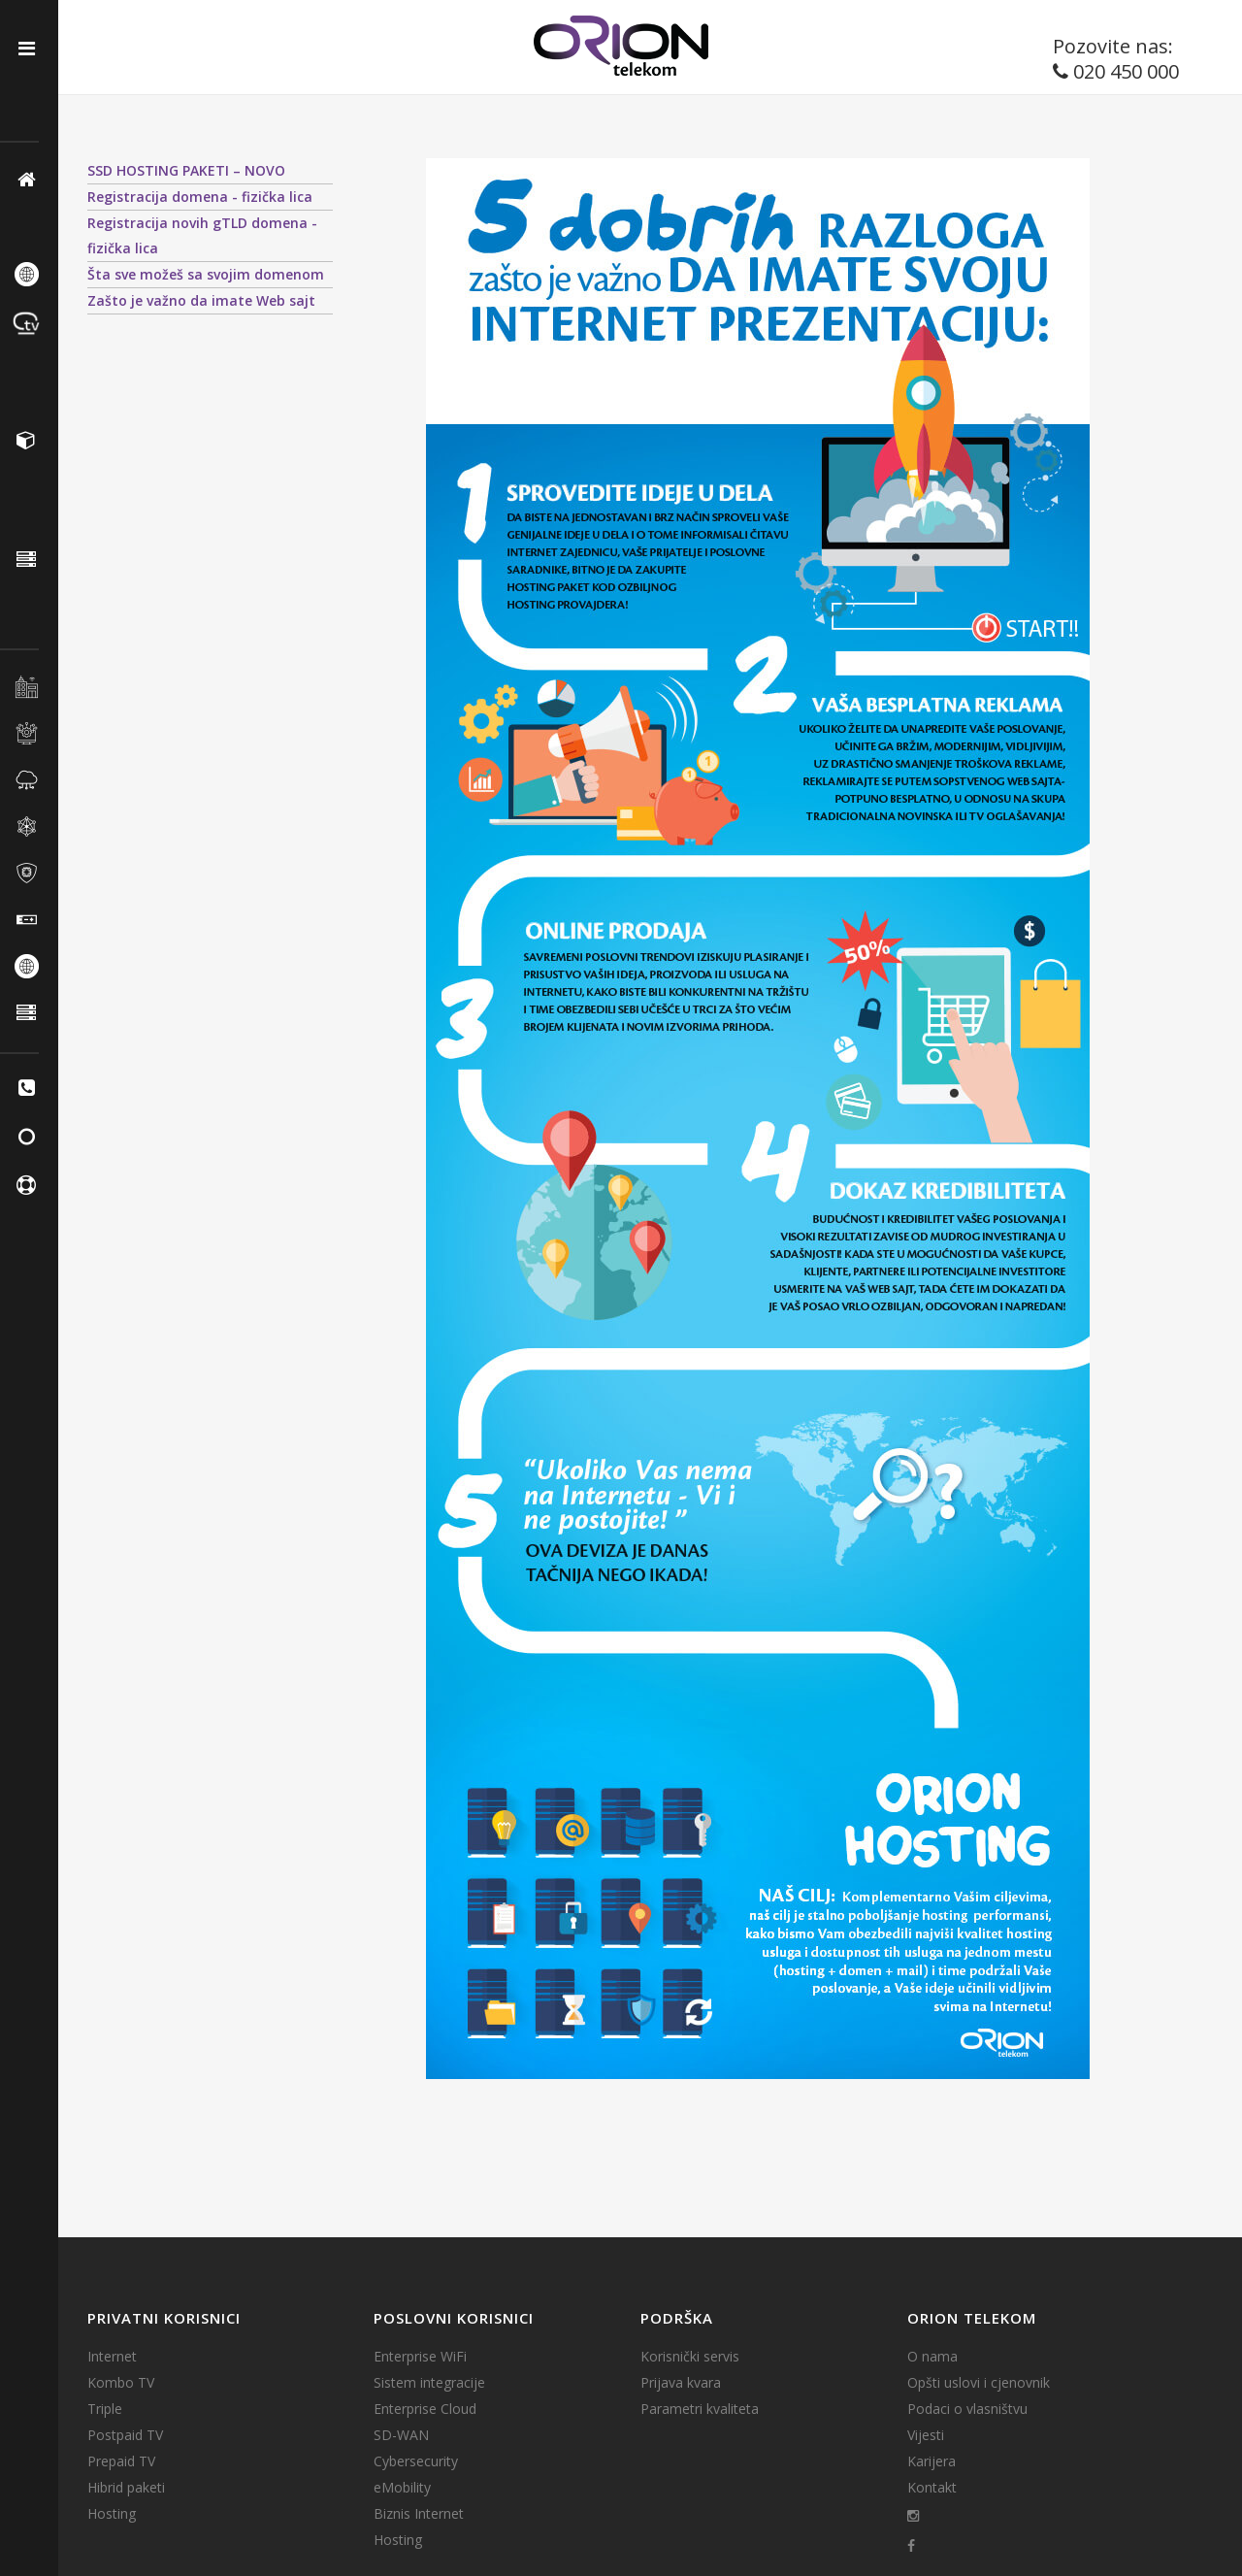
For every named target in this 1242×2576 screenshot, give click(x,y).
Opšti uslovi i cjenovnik (978, 2383)
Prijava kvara (680, 2383)
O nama (932, 2356)
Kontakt (932, 2488)
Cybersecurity (416, 2461)
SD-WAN (401, 2435)
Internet (112, 2356)
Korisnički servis (689, 2356)
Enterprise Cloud (425, 2409)
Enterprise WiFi (420, 2356)
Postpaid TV (125, 2435)
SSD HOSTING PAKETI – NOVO (186, 170)
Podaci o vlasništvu (967, 2409)
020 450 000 (1126, 71)
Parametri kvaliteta (699, 2409)
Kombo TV (120, 2383)
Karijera (931, 2461)
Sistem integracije (429, 2383)
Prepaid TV (121, 2461)
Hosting (111, 2514)
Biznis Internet (419, 2514)
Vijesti (925, 2435)
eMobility (402, 2488)
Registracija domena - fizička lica (199, 196)
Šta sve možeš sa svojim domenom (205, 274)
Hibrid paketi (126, 2488)
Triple (104, 2409)
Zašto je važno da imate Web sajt (201, 300)
